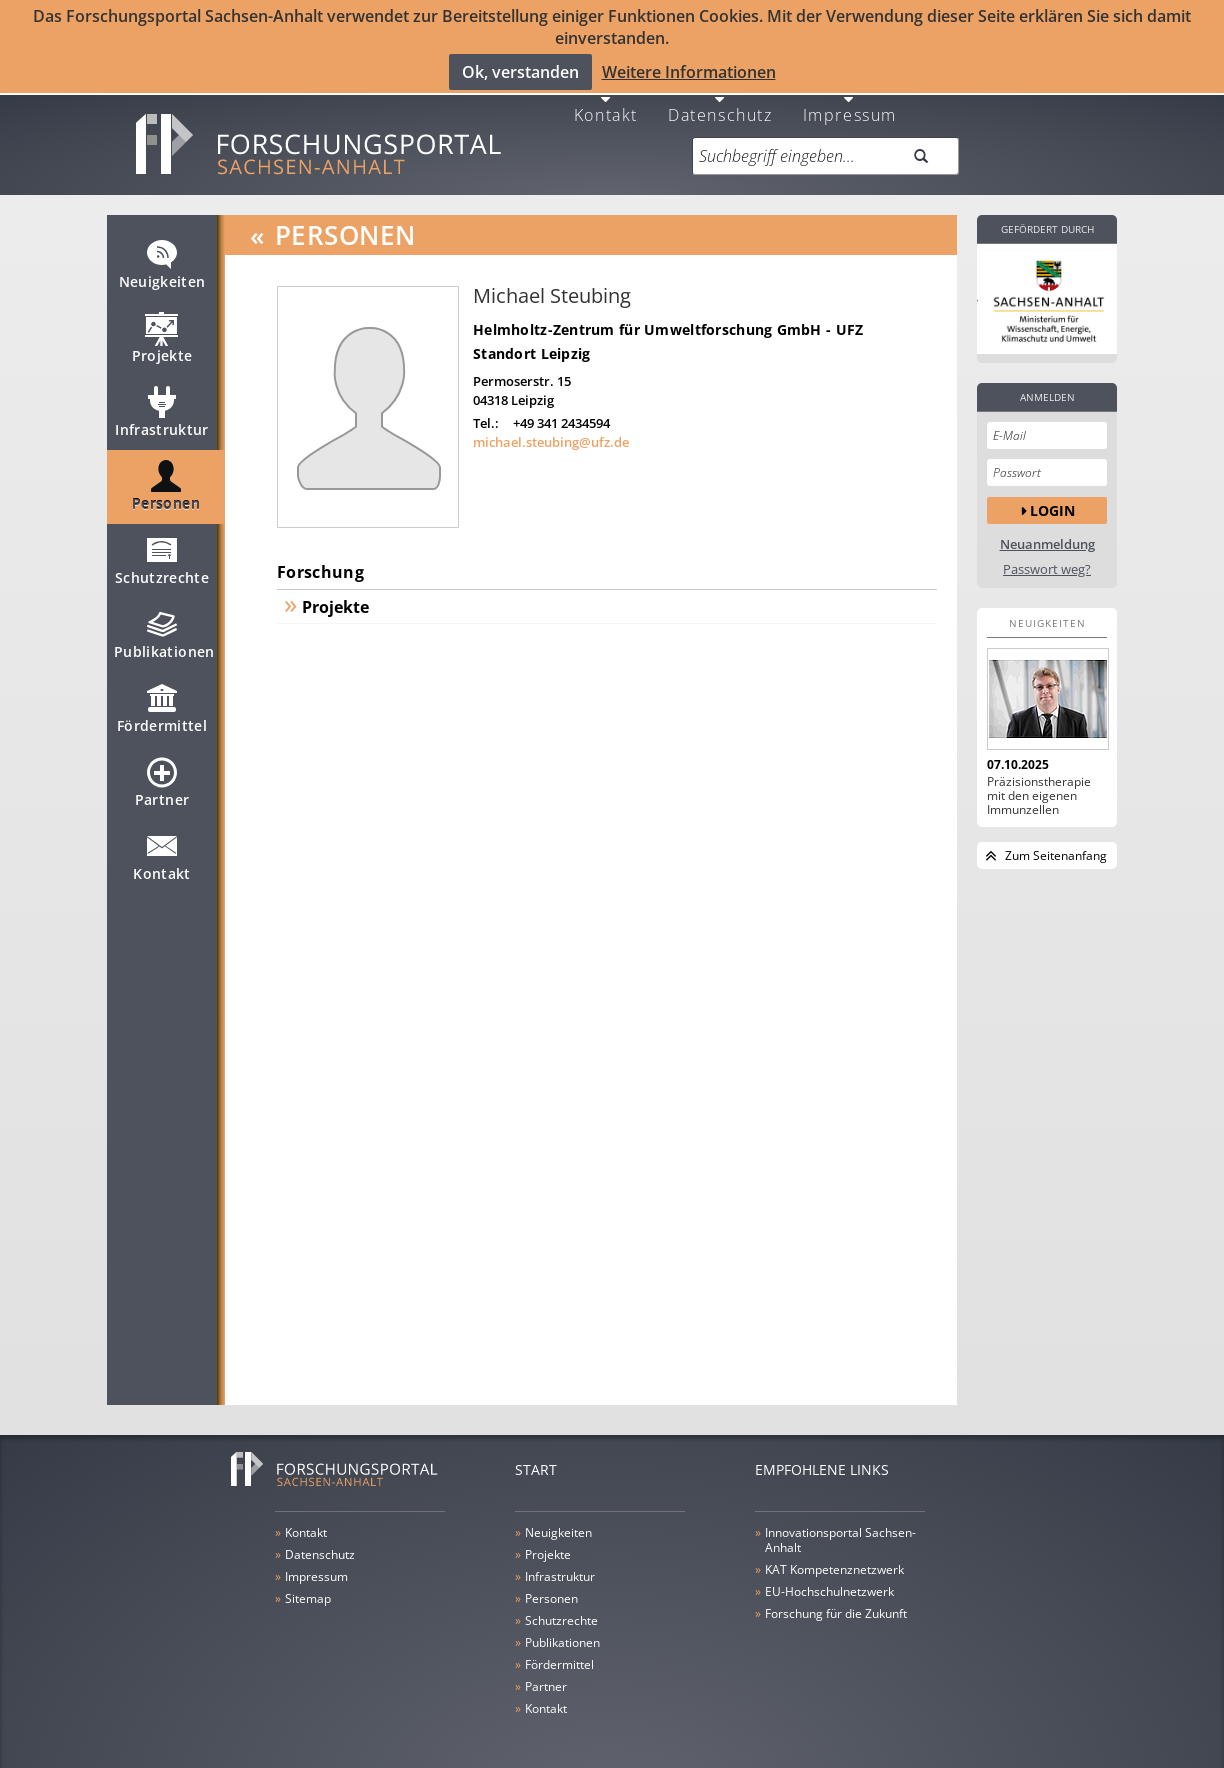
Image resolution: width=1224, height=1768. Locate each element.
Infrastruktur (162, 409)
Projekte (162, 335)
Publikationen (164, 631)
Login (1052, 497)
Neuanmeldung (1047, 532)
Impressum (850, 101)
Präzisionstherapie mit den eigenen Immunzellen (1039, 784)
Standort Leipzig (531, 341)
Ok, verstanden (520, 71)
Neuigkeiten (162, 261)
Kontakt (606, 101)
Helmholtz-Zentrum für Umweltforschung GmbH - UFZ (668, 317)
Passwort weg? (1047, 557)
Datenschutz (720, 101)
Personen (166, 483)
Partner (162, 779)
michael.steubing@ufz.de (551, 430)
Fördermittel (162, 705)
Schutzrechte (162, 557)
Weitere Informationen (689, 71)
